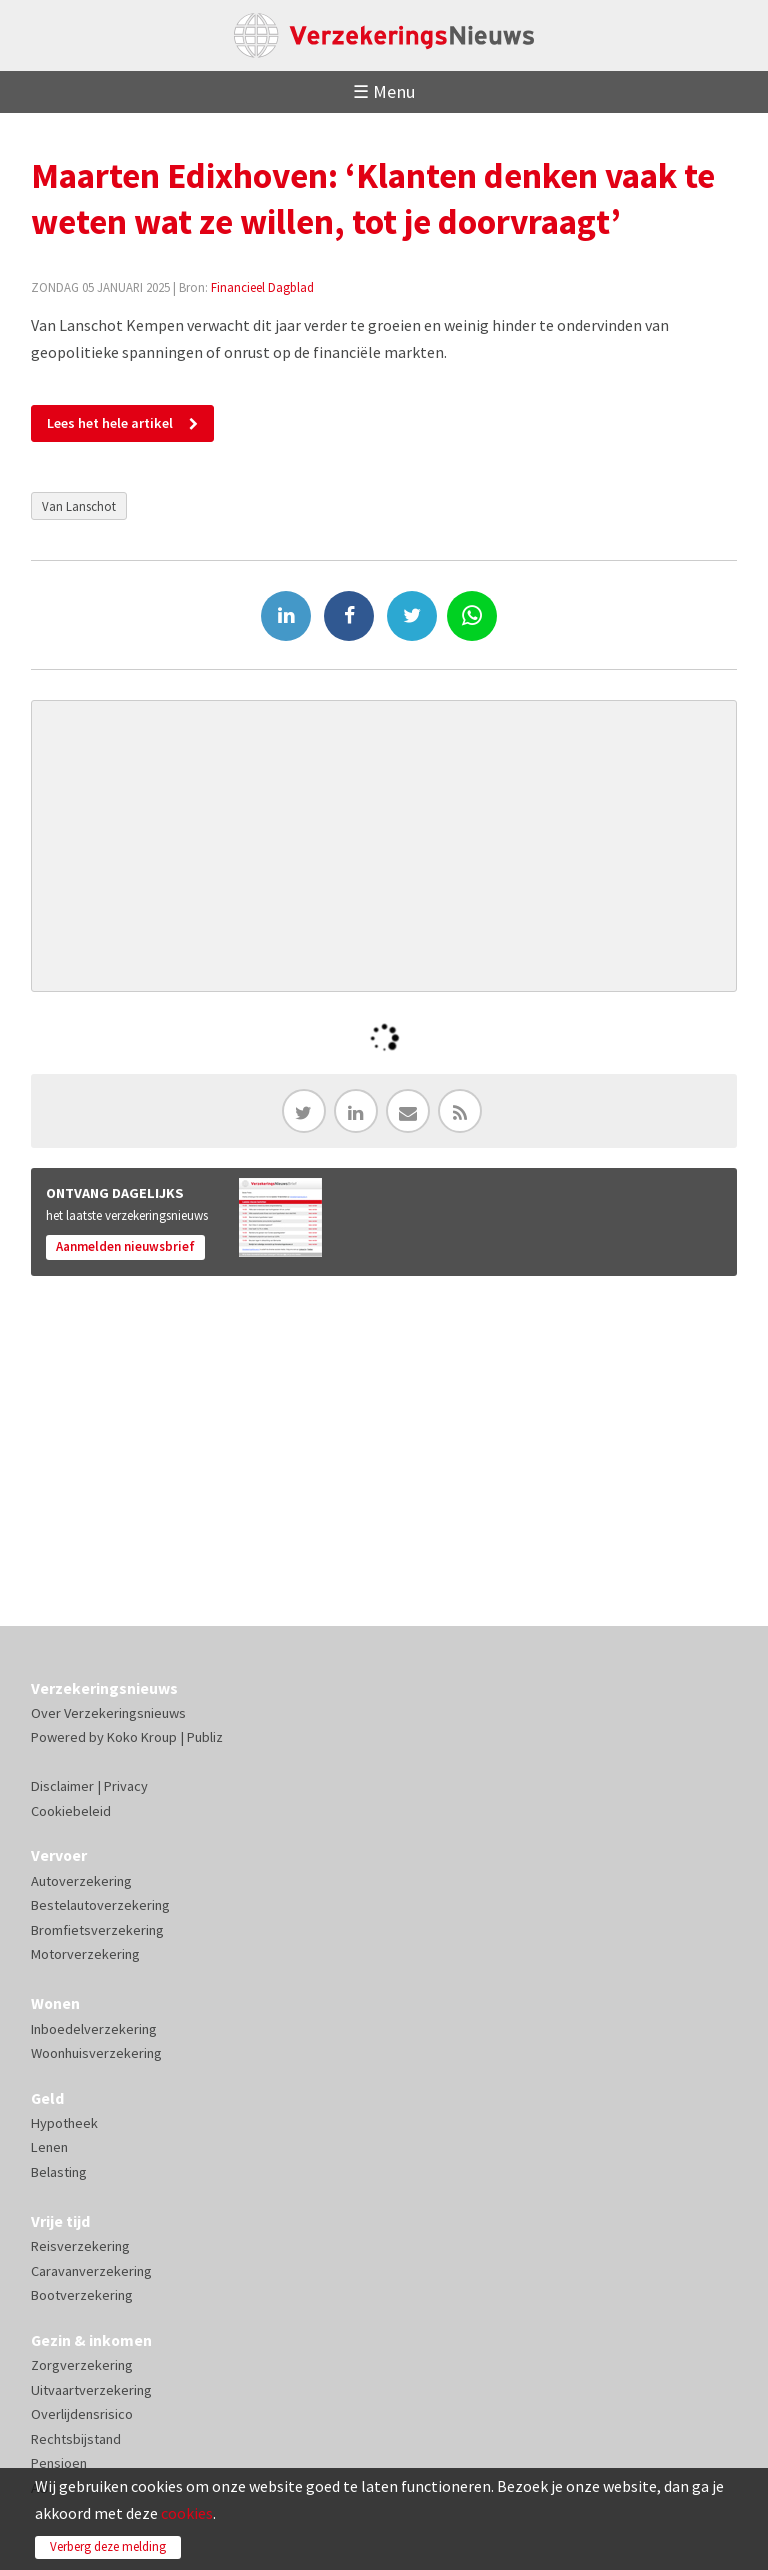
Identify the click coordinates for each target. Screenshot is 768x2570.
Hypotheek (64, 2123)
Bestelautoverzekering (100, 1905)
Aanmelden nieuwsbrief (125, 1246)
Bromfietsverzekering (97, 1930)
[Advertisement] (384, 846)
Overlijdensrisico (82, 2414)
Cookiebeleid (71, 1811)
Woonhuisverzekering (96, 2053)
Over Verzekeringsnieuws (108, 1713)
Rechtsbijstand (76, 2439)
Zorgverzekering (82, 2365)
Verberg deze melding (108, 2546)
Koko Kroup (142, 1737)
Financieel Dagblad (262, 287)
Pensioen (59, 2463)
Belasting (59, 2172)
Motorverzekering (85, 1954)
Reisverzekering (80, 2246)
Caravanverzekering (91, 2271)
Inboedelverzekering (94, 2029)
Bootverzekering (82, 2295)
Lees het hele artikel (110, 423)
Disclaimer (62, 1786)
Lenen (49, 2147)
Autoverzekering (81, 1881)
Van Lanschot (79, 506)
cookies (187, 2513)
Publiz (205, 1737)
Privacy (126, 1786)
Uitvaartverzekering (91, 2390)
